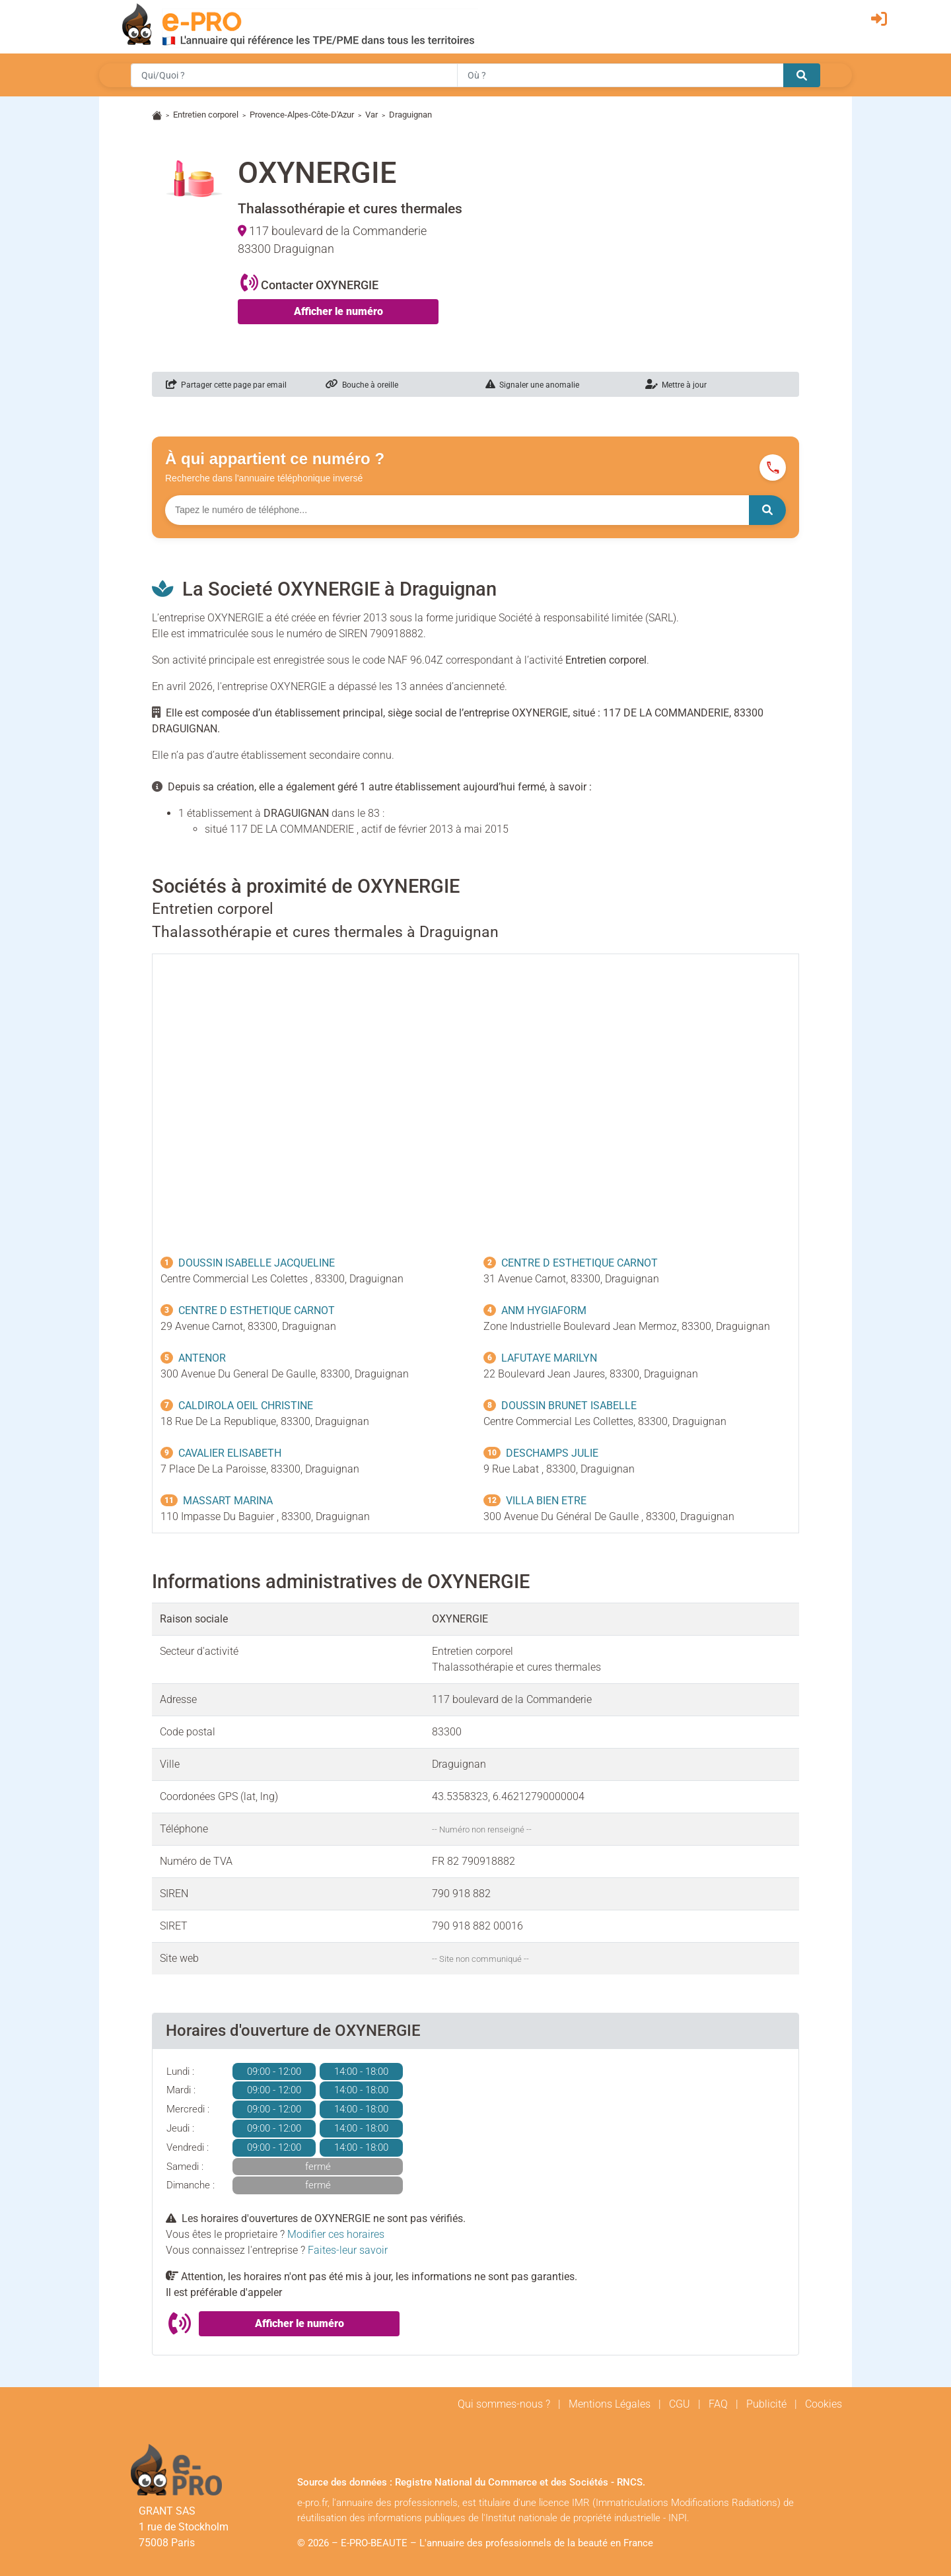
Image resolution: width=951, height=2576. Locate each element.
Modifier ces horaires (335, 2234)
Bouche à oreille (362, 385)
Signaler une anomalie (532, 385)
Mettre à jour (676, 385)
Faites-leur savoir (348, 2250)
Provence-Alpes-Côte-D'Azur (302, 115)
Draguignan (410, 115)
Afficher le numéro (338, 311)
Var (371, 115)
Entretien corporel (205, 115)
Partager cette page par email (226, 385)
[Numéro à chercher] (457, 510)
